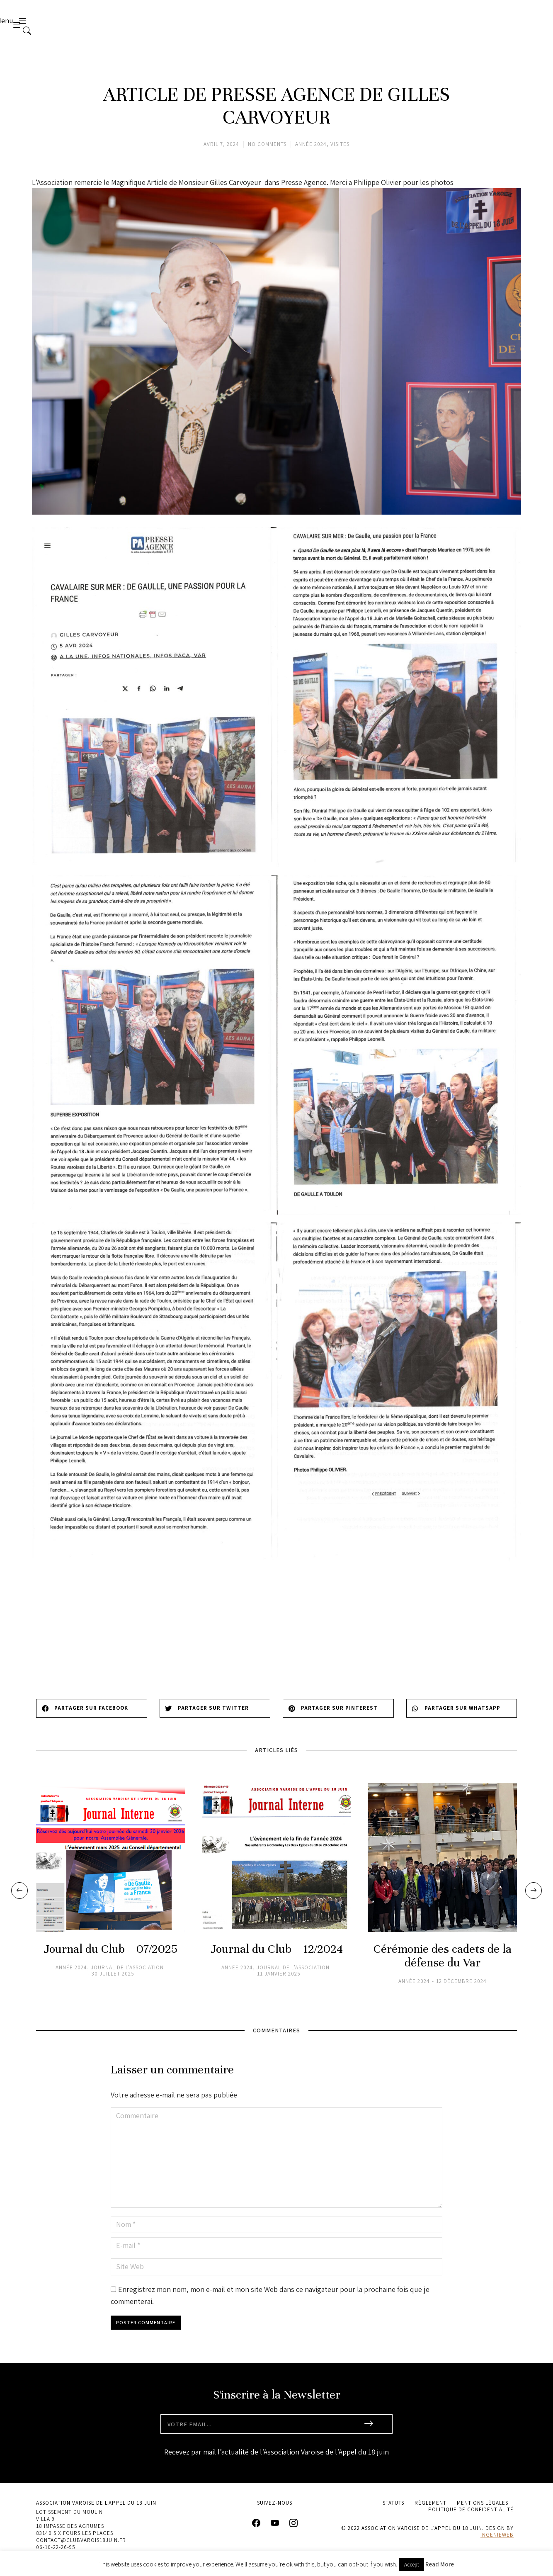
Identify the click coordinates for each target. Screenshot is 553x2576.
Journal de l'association (127, 1976)
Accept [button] (411, 2564)
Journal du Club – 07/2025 (110, 1958)
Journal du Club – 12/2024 (277, 1958)
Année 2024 (311, 152)
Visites (339, 152)
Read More (439, 2564)
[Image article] (110, 1866)
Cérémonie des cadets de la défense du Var (443, 1964)
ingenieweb (497, 2543)
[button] (91, 1717)
